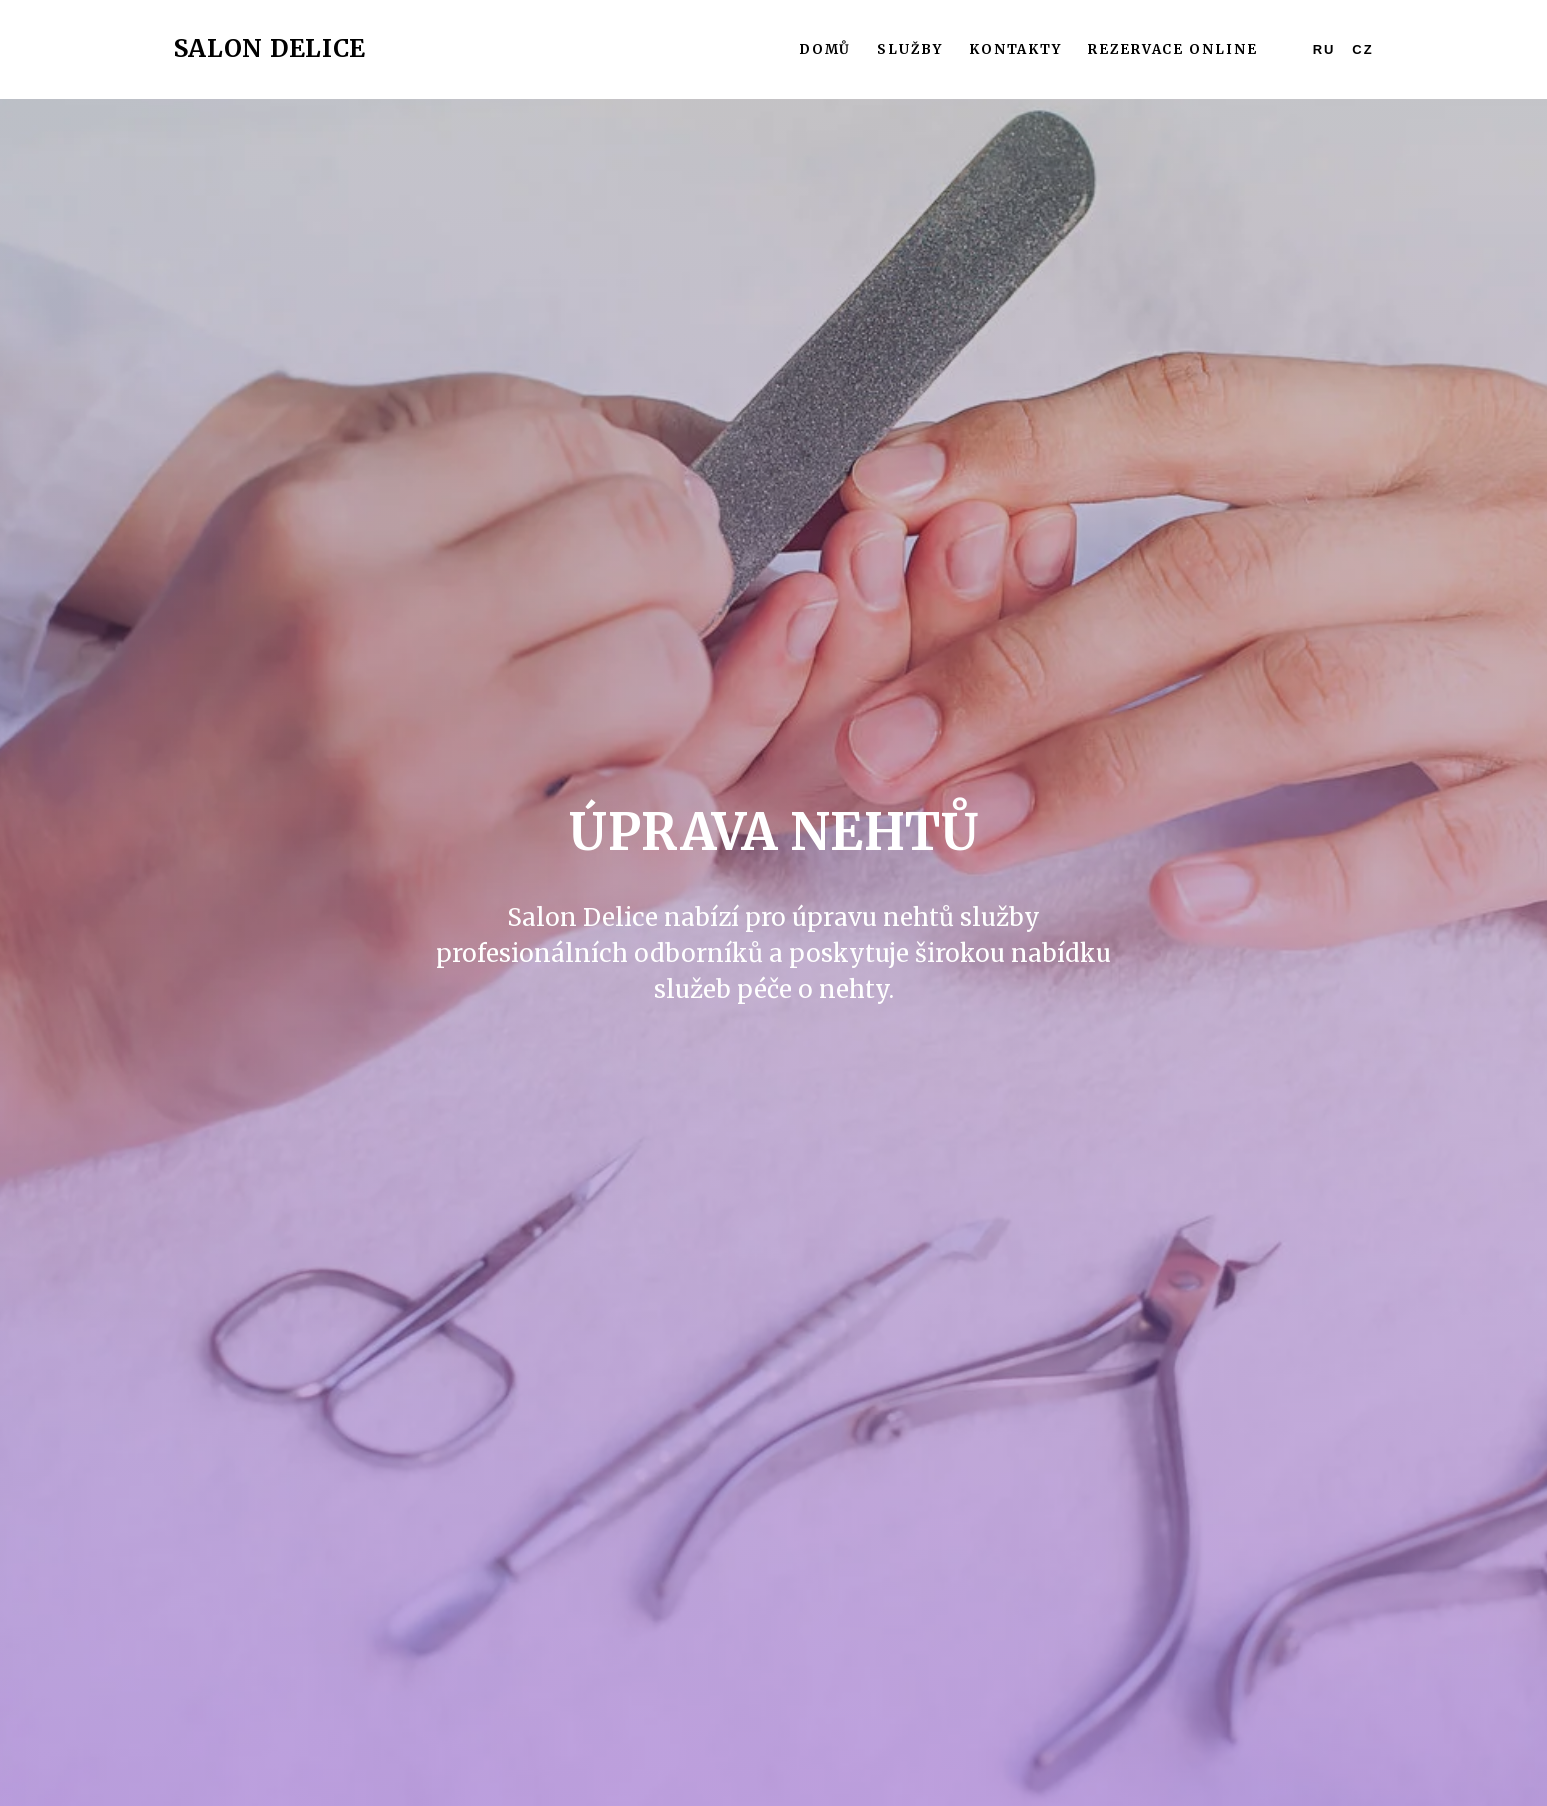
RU (1324, 49)
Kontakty (1015, 49)
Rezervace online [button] (1173, 49)
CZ (1362, 49)
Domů (825, 49)
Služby (910, 49)
